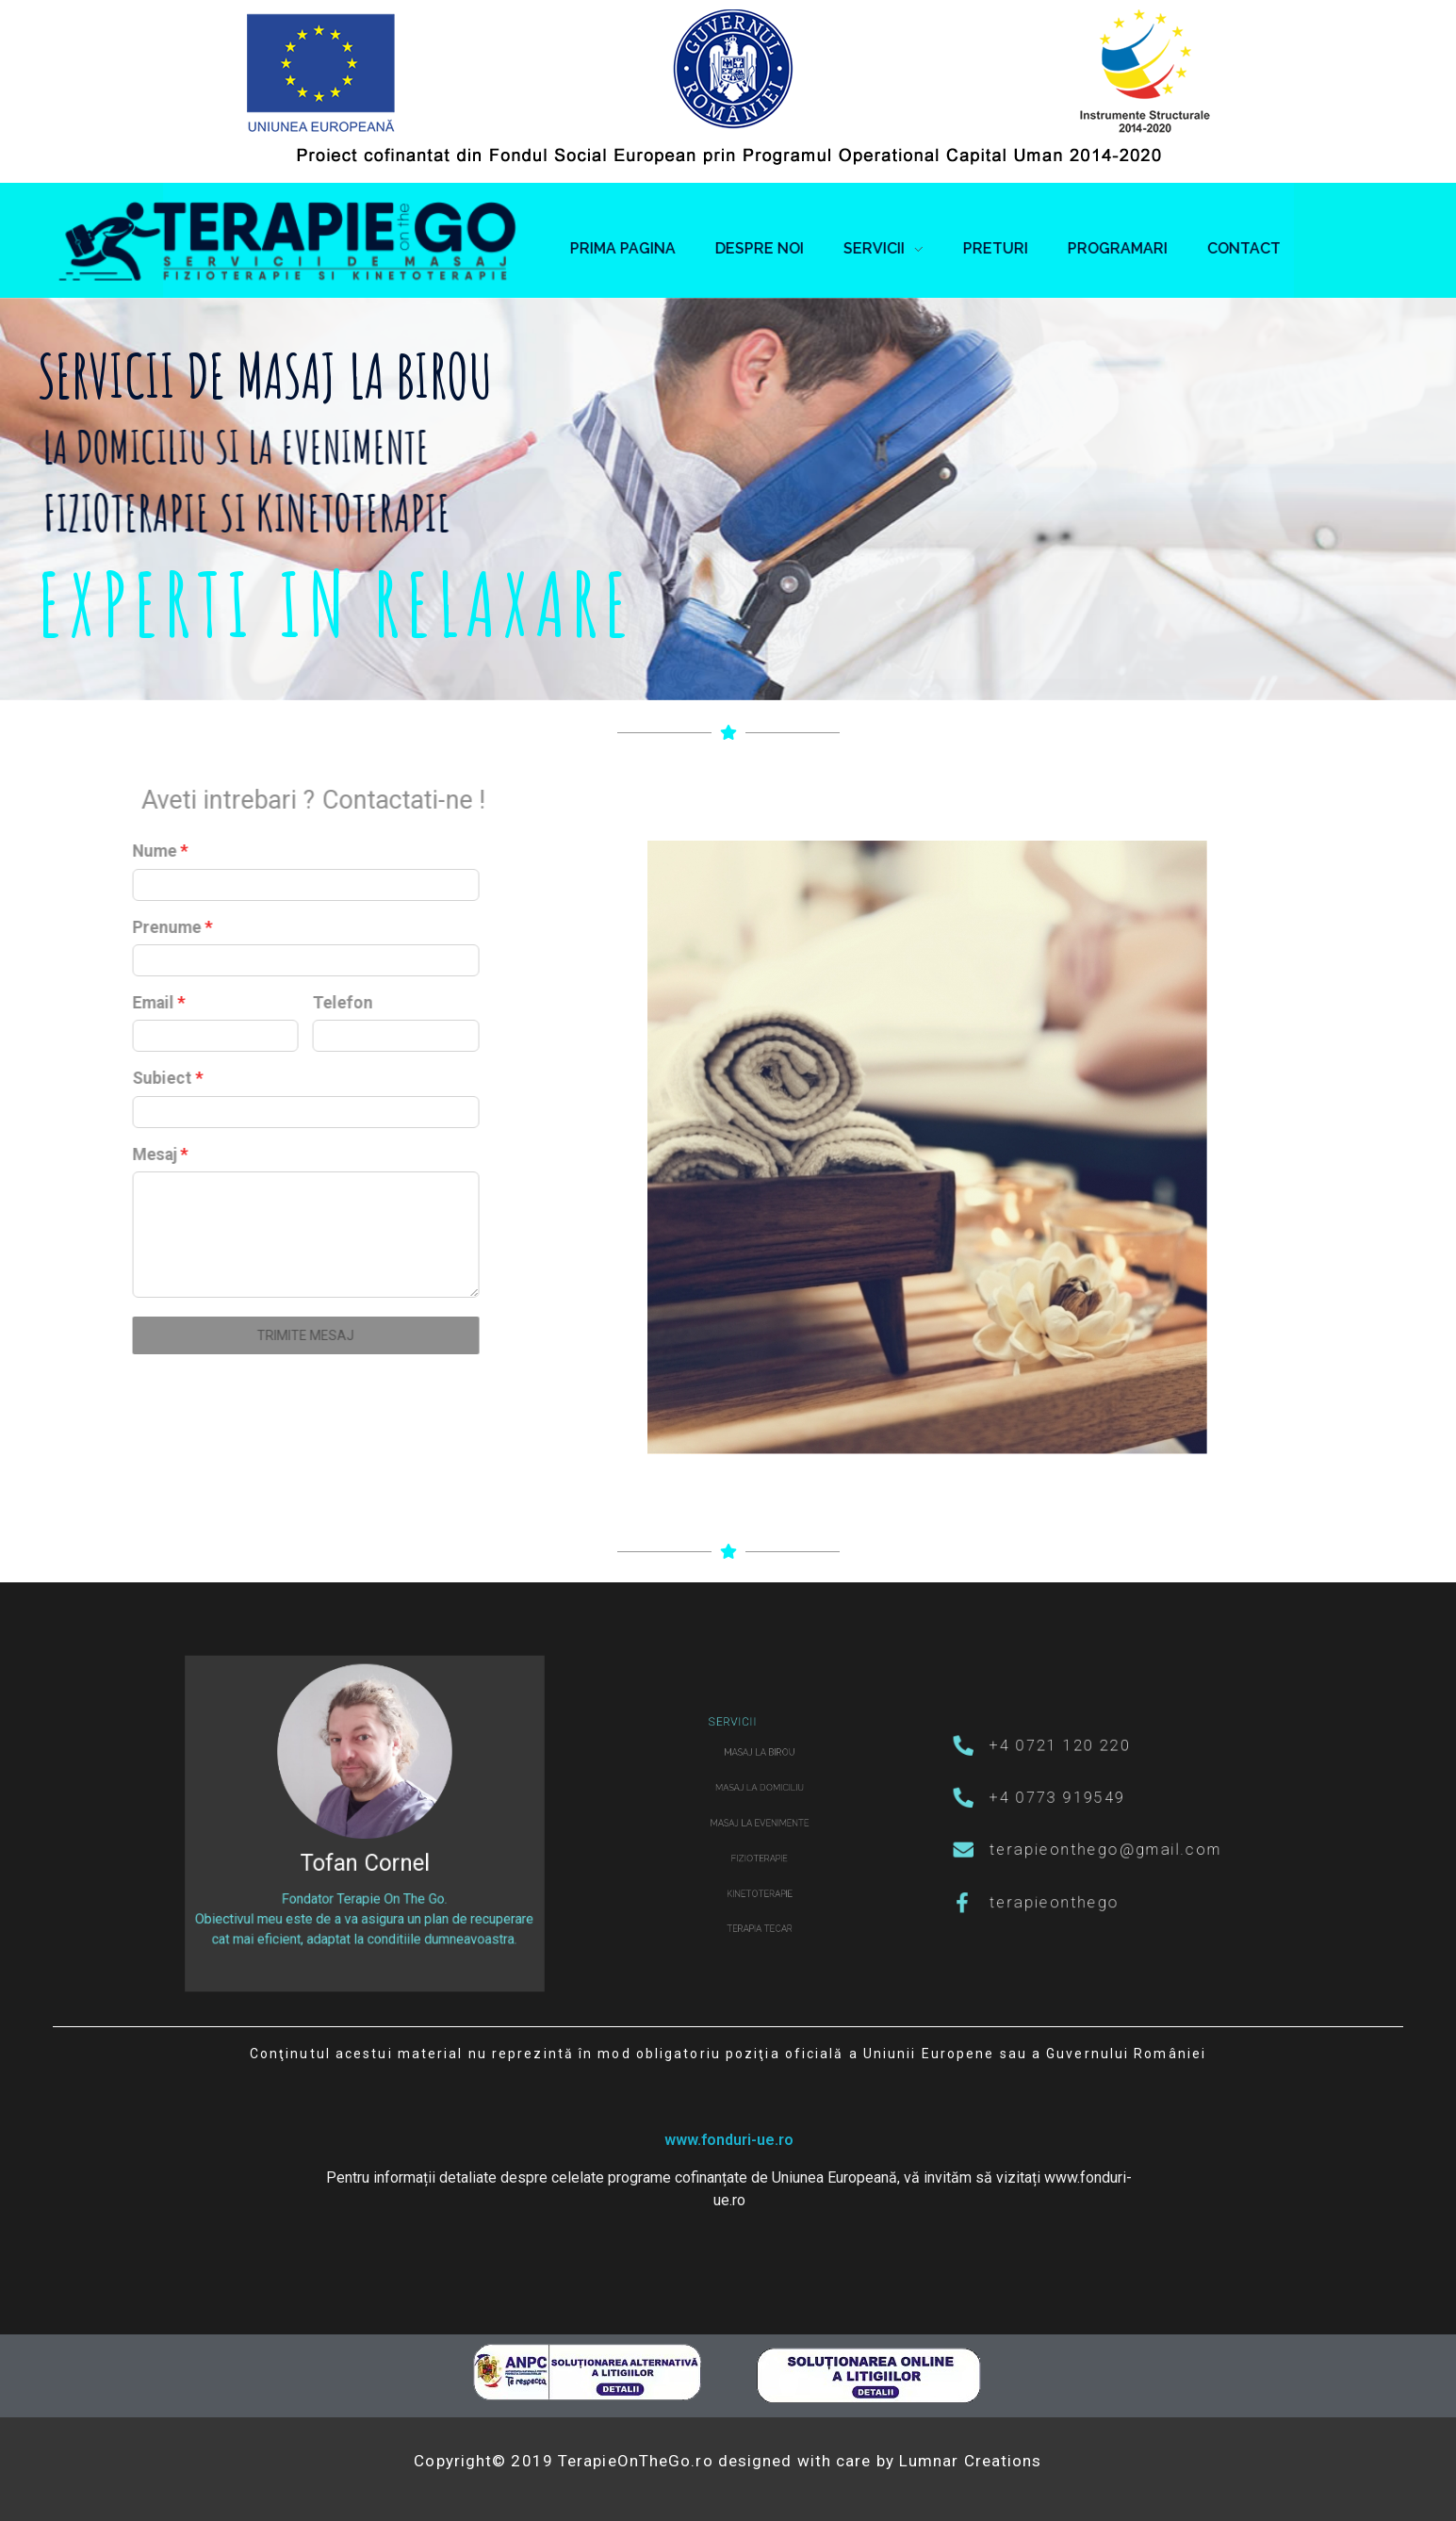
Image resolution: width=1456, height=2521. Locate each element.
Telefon (111, 1002)
